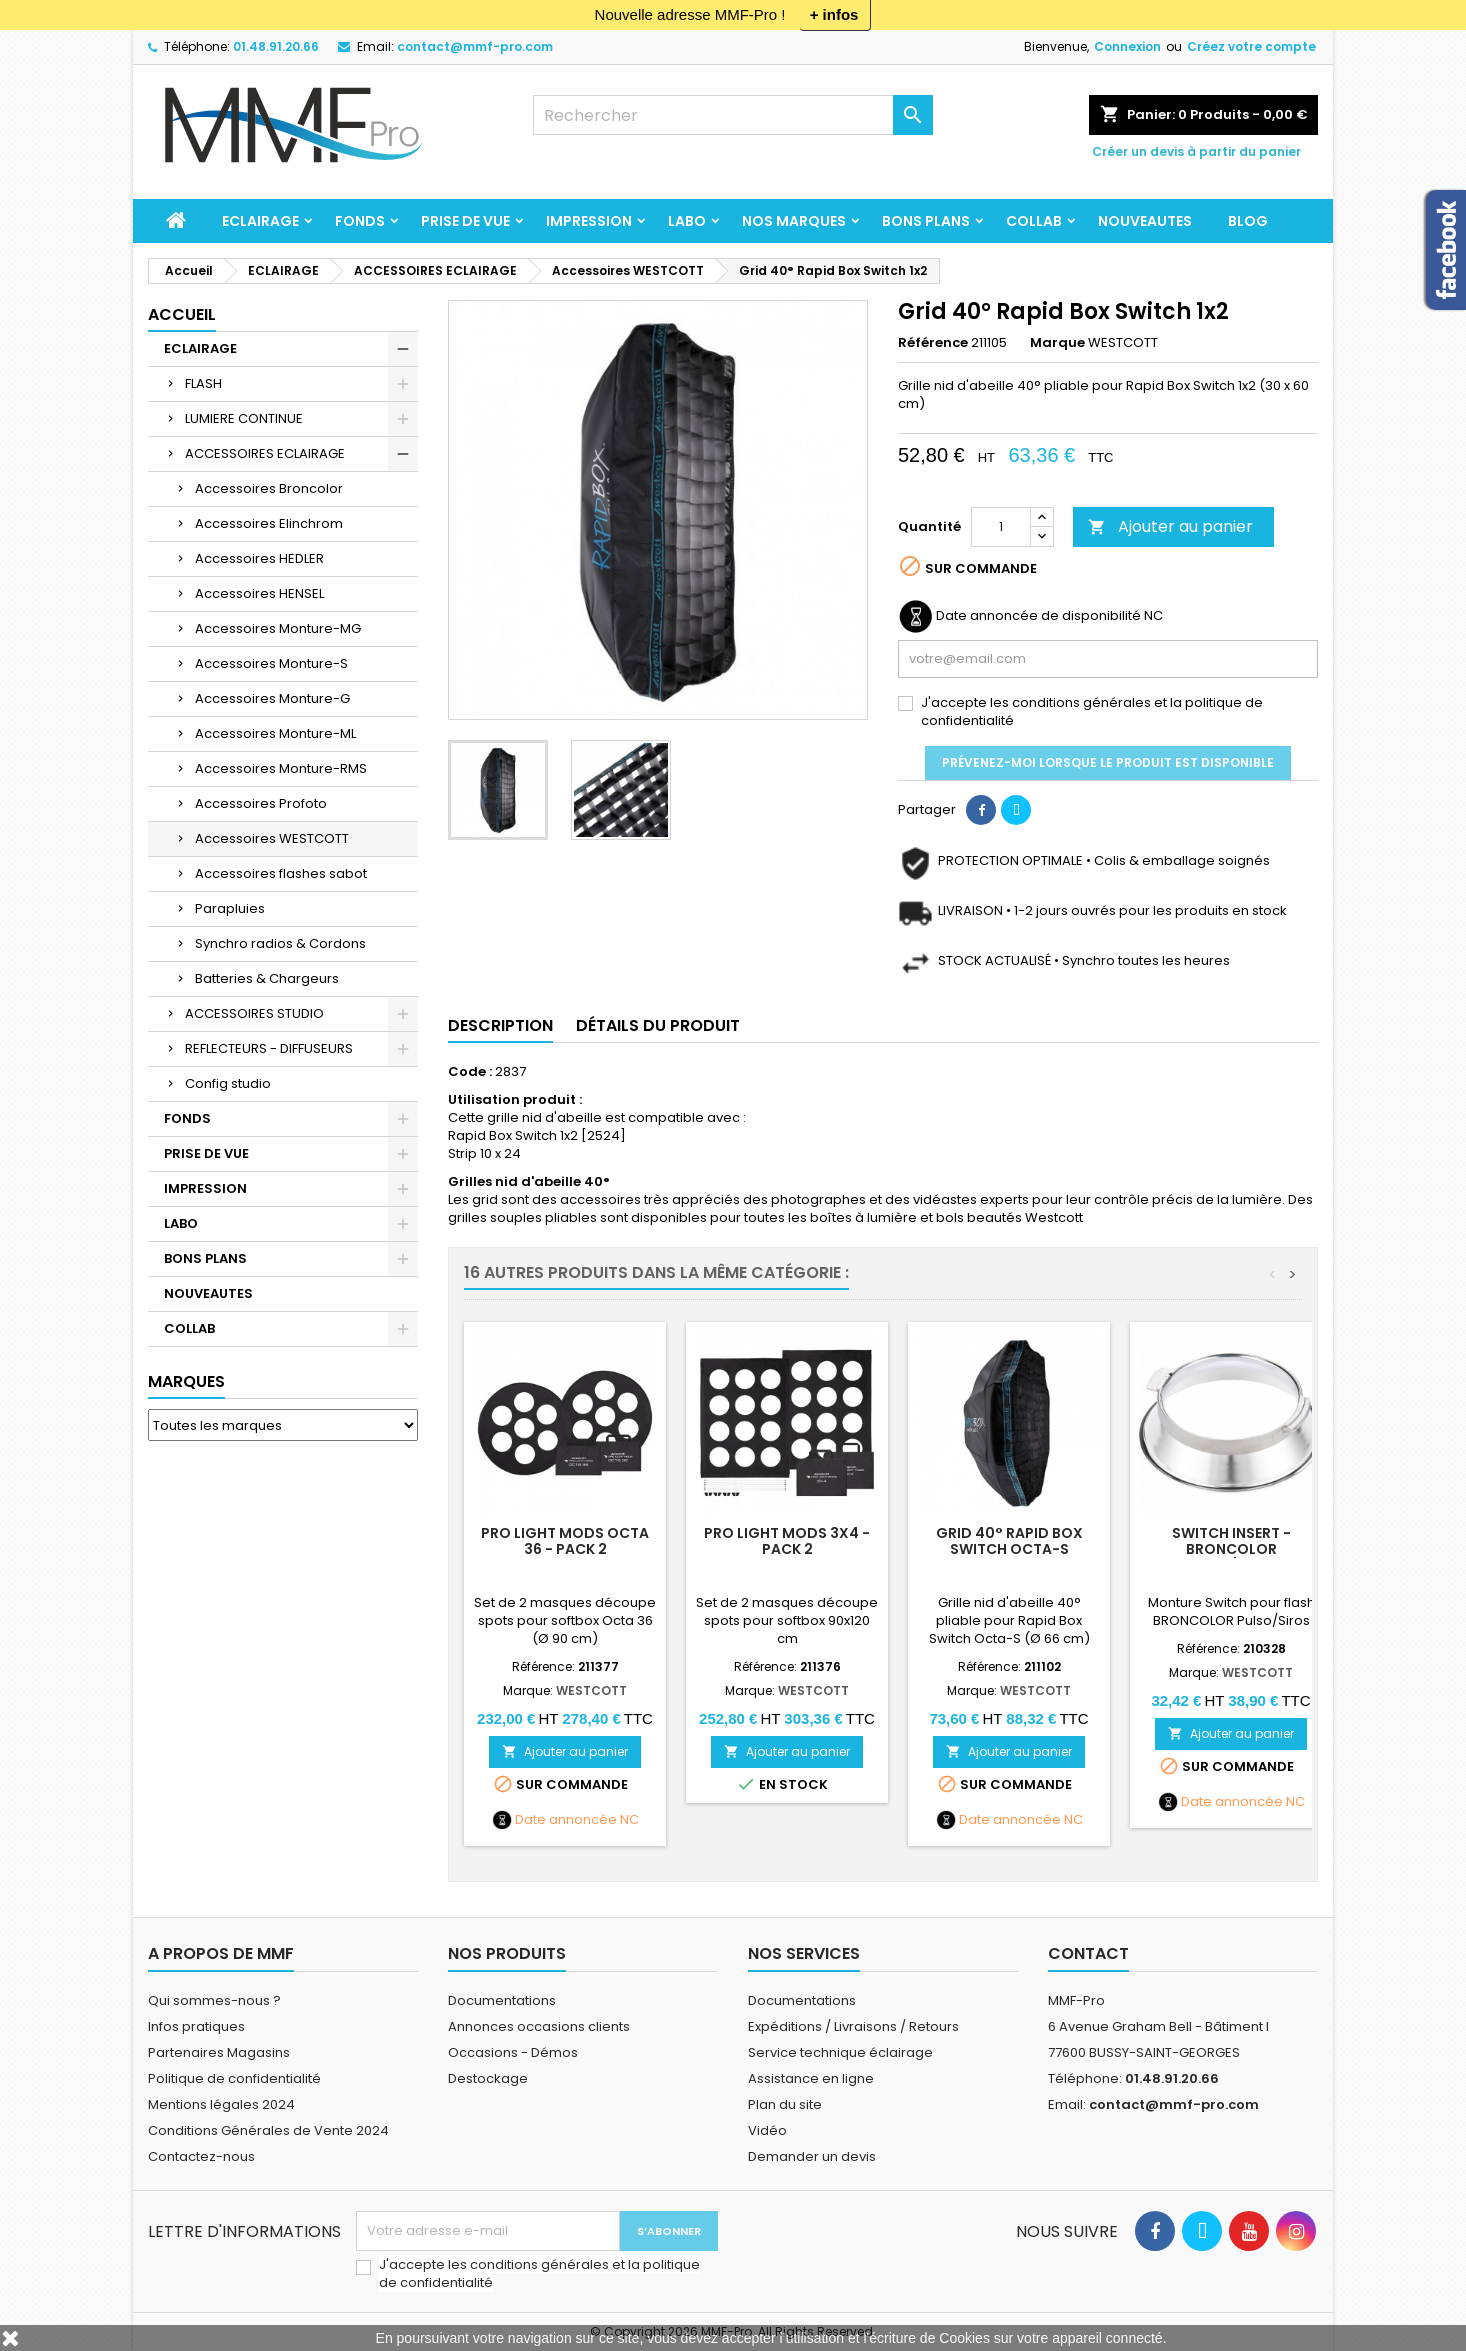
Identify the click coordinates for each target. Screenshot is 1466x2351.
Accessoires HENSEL (259, 593)
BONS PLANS (926, 221)
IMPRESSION (589, 221)
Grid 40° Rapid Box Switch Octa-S (1009, 1541)
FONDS (360, 221)
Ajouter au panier (1170, 526)
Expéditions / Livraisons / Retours (853, 2026)
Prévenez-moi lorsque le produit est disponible (1108, 762)
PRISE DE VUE (465, 221)
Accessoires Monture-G (272, 698)
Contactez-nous (201, 2156)
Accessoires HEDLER (259, 558)
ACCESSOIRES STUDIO (254, 1013)
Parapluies (230, 908)
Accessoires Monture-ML (275, 733)
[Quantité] (1001, 527)
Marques (186, 1381)
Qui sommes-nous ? (214, 2000)
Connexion (1127, 46)
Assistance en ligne (811, 2078)
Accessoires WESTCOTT (272, 838)
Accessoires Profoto (261, 803)
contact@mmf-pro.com (475, 46)
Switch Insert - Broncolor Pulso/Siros (1231, 1549)
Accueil (182, 314)
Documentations (502, 2000)
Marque (1057, 343)
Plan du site (785, 2104)
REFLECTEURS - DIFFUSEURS (269, 1048)
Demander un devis (812, 2156)
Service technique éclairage (840, 2052)
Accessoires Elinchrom (269, 523)
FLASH (203, 383)
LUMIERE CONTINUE (244, 418)
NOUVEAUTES (1145, 221)
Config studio (228, 1083)
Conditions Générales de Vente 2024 (268, 2130)
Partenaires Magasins (219, 2052)
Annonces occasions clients (539, 2026)
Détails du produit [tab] (658, 1025)
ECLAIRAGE (260, 221)
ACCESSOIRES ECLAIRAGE (265, 453)
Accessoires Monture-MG (278, 628)
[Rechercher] (733, 115)
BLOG (1248, 221)
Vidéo (767, 2130)
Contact (1088, 1953)
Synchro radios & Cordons (280, 943)
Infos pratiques (196, 2026)
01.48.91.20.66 (276, 46)
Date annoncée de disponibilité (1038, 616)
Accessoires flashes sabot (281, 873)
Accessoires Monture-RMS (281, 768)
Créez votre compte (1251, 46)
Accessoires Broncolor (269, 488)
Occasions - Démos (513, 2052)
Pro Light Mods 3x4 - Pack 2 (787, 1541)
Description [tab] (500, 1025)
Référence (933, 343)
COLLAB (1034, 221)
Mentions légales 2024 (221, 2104)
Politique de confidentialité (234, 2078)
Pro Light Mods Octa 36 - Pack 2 (565, 1541)
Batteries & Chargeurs (267, 978)
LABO (687, 221)
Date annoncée (566, 1820)
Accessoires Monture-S (271, 663)
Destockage (488, 2078)
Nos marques (794, 221)
